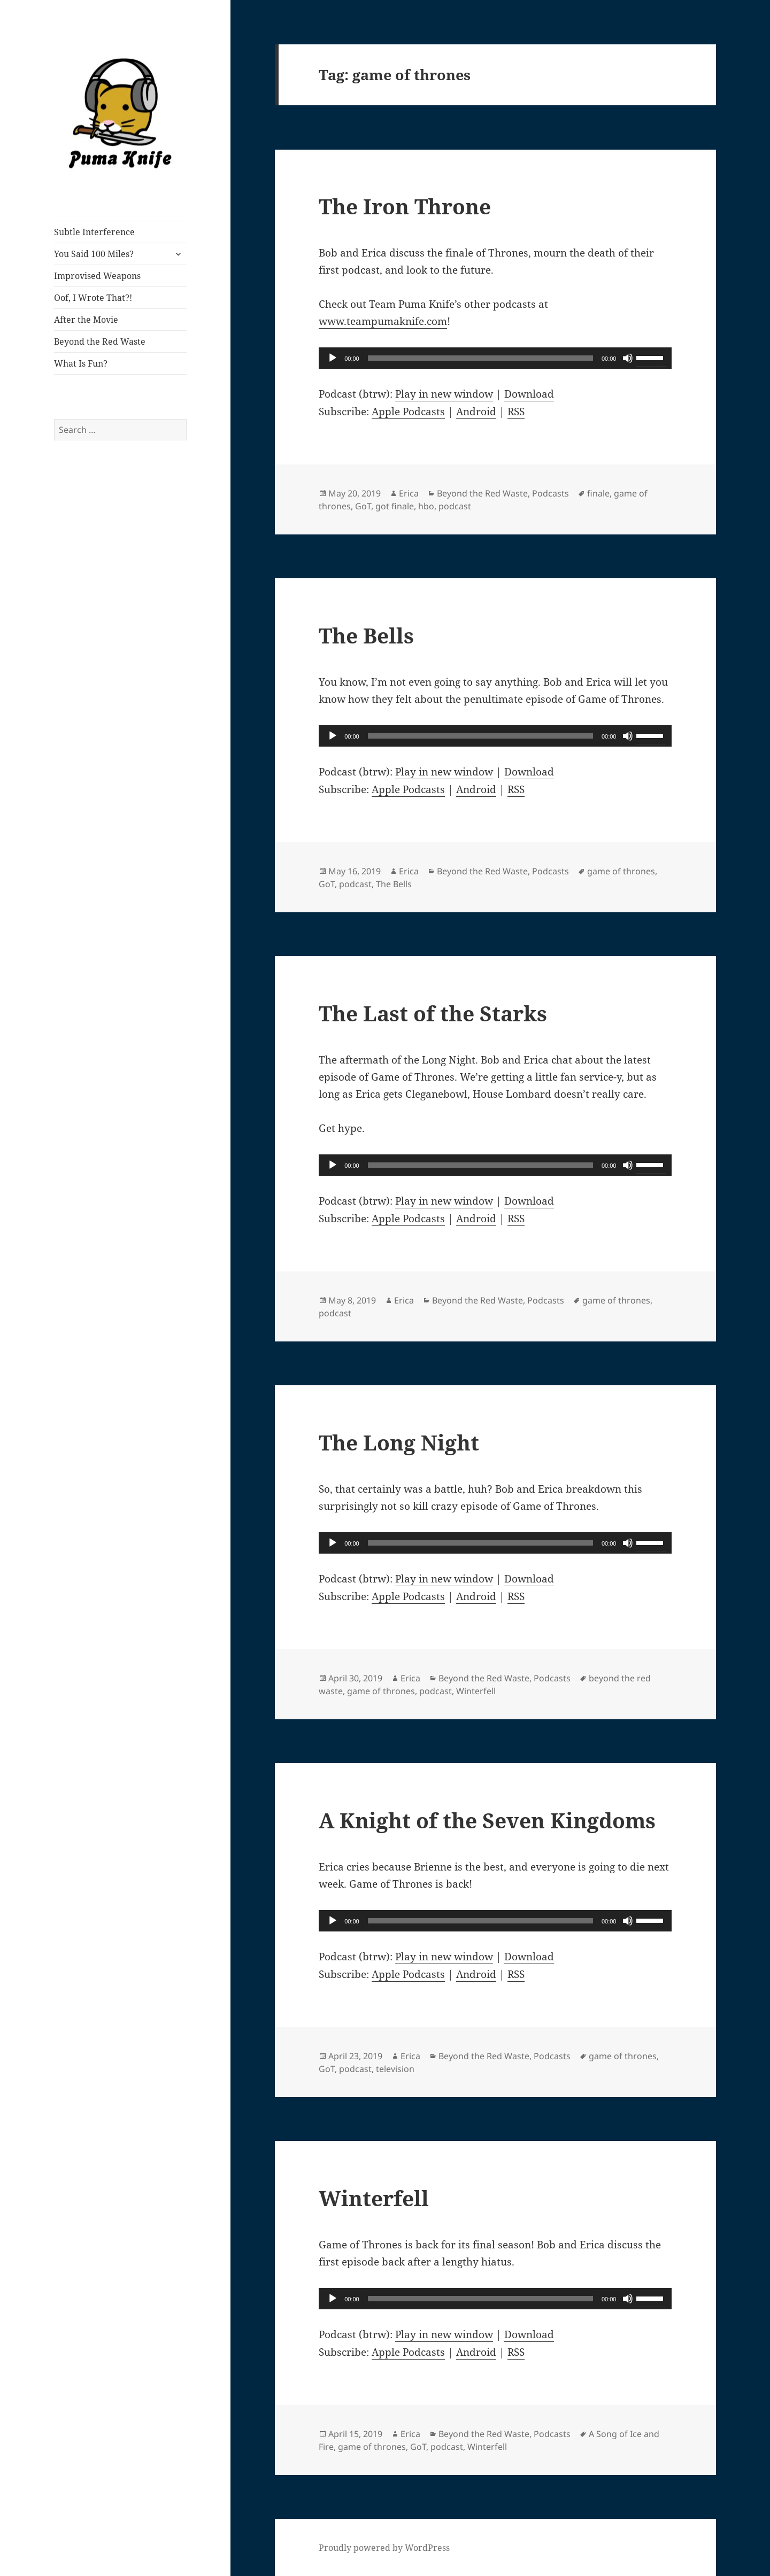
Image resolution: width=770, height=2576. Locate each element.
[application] (495, 358)
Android (476, 411)
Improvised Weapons (97, 276)
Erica (409, 493)
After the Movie (86, 319)
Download (529, 394)
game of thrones (621, 871)
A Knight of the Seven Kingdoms (487, 1820)
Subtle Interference (94, 232)
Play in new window (444, 394)
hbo (426, 506)
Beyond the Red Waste (99, 341)
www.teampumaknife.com (383, 321)
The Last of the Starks (433, 1013)
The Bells (366, 635)
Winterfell (476, 1691)
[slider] (480, 358)
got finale (394, 506)
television (395, 2069)
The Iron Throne (405, 206)
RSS (516, 411)
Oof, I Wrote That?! (93, 298)
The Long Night (399, 1442)
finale (598, 493)
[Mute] (627, 358)
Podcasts (550, 493)
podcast (454, 506)
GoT (363, 506)
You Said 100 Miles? (94, 254)
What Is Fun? (80, 363)
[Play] (332, 358)
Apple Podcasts (408, 411)
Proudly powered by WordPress (384, 2548)
